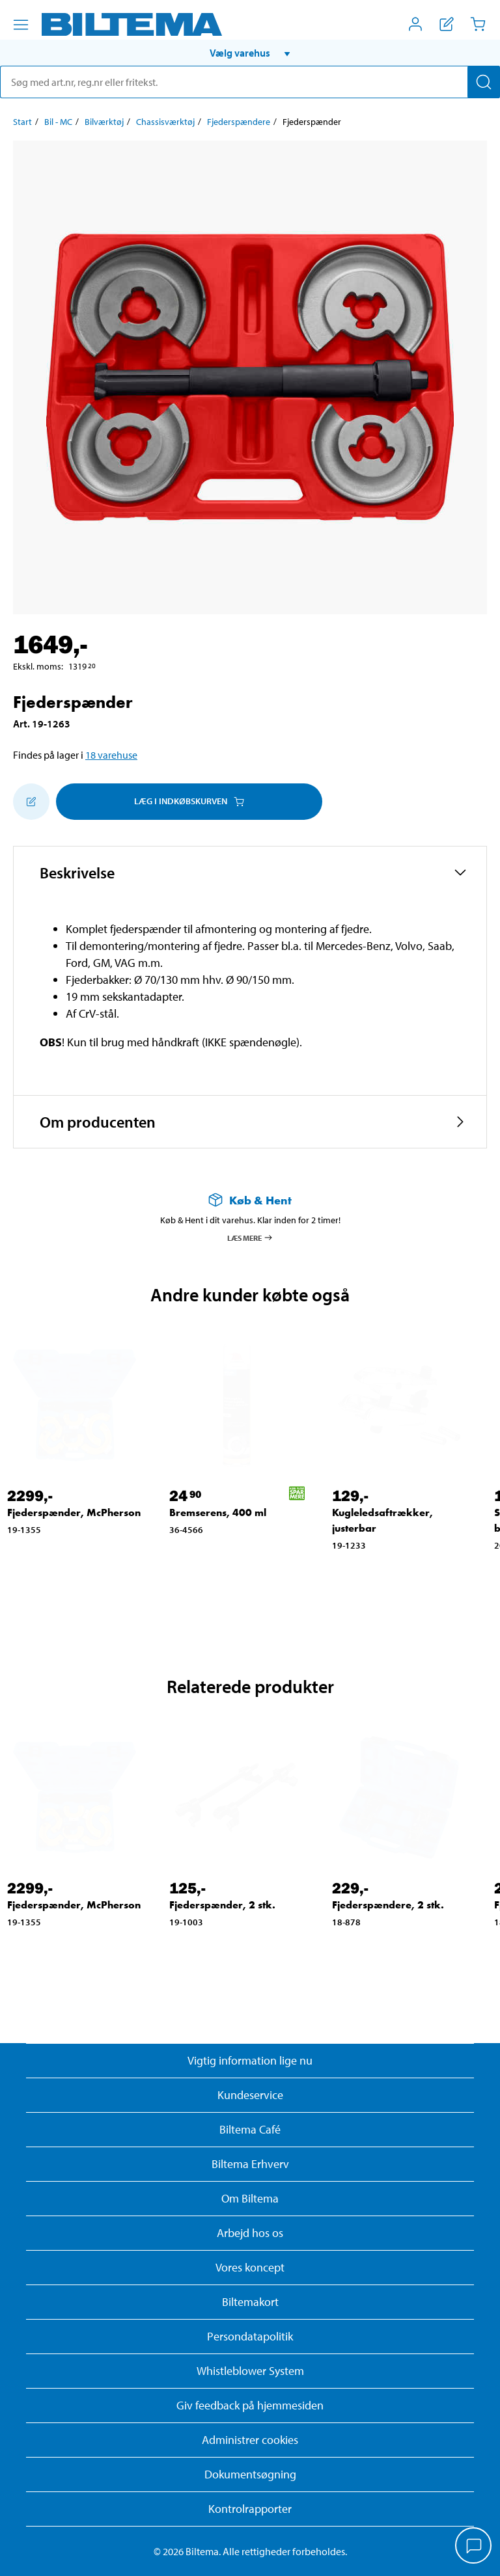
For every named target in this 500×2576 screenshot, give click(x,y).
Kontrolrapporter (250, 2508)
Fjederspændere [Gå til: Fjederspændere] (238, 122)
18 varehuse (111, 754)
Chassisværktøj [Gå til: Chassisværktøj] (165, 122)
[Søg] (483, 82)
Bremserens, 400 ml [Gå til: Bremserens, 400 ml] (217, 1512)
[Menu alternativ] (21, 24)
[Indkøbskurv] (477, 24)
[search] (250, 82)
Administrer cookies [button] (250, 2439)
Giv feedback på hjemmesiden (250, 2405)
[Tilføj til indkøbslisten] (31, 801)
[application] (474, 2547)
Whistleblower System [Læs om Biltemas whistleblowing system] (250, 2370)
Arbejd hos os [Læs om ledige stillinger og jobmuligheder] (250, 2232)
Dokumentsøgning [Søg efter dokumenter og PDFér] (250, 2474)
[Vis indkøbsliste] (446, 24)
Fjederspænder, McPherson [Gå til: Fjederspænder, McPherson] (74, 1512)
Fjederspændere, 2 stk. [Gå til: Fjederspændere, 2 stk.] (388, 1905)
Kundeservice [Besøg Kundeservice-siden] (250, 2094)
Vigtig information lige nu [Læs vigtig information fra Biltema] (250, 2060)
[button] (250, 53)
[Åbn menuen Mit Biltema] (415, 24)
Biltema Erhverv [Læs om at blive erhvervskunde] (250, 2163)
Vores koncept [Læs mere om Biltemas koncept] (250, 2267)
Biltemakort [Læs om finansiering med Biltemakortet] (250, 2301)
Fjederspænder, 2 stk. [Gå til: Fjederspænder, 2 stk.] (222, 1905)
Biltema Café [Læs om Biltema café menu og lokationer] (250, 2129)
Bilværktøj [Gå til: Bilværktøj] (104, 122)
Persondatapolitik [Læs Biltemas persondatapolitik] (250, 2336)
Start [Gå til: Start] (22, 122)
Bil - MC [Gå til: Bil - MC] (58, 122)
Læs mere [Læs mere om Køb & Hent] (250, 1237)
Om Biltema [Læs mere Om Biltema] (250, 2198)
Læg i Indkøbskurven (189, 801)
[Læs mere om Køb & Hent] (250, 1200)
